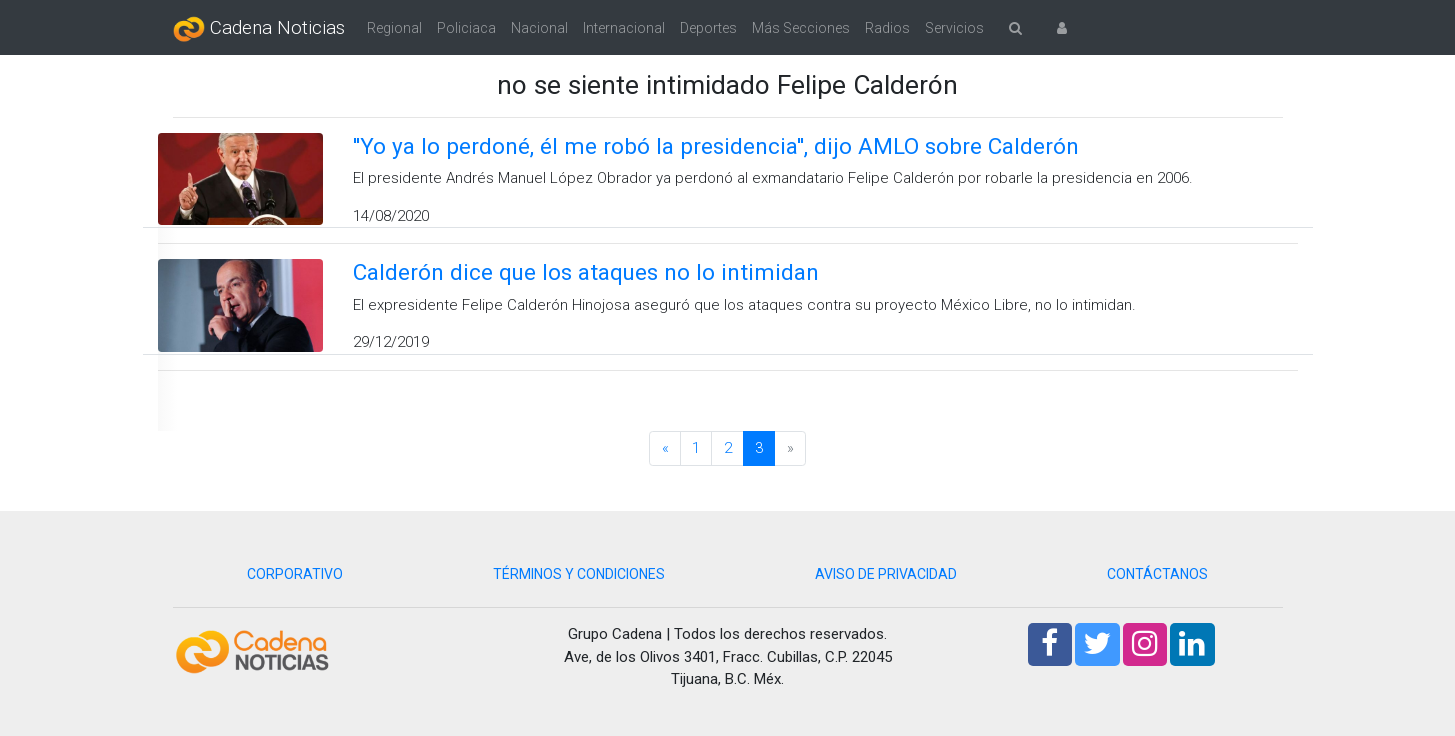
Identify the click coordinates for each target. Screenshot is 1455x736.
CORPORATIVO (295, 574)
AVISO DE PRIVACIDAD (886, 574)
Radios (887, 28)
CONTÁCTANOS (1157, 574)
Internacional (624, 28)
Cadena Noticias (259, 29)
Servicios (954, 28)
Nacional (539, 28)
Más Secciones (801, 28)
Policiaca (466, 28)
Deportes (708, 28)
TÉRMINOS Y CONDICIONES (579, 574)
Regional (394, 28)
